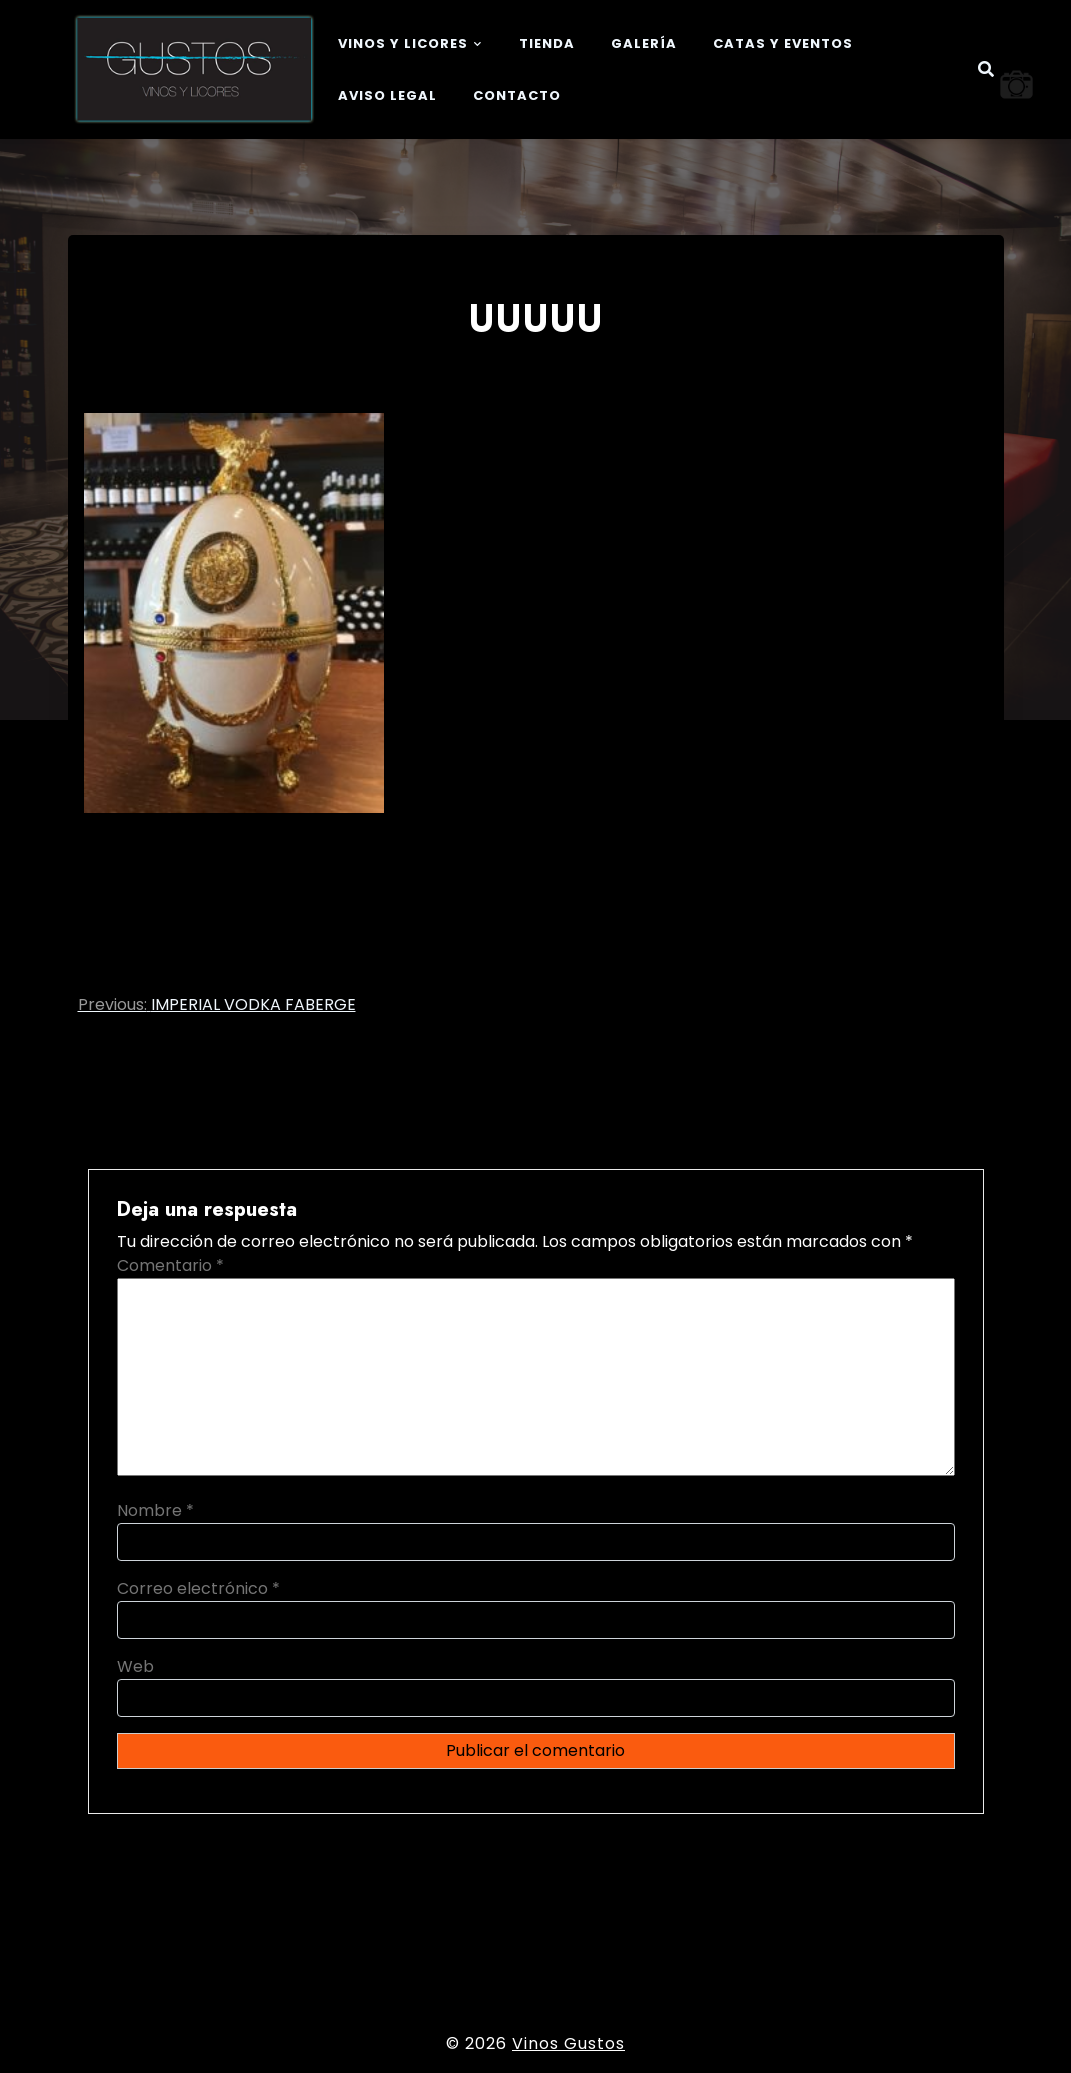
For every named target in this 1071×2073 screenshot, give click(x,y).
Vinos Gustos (568, 2043)
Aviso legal (387, 95)
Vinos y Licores (403, 43)
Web (135, 1666)
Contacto (517, 95)
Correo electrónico (198, 1588)
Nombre (155, 1510)
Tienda (547, 43)
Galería (644, 43)
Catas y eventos (783, 43)
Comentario (170, 1265)
